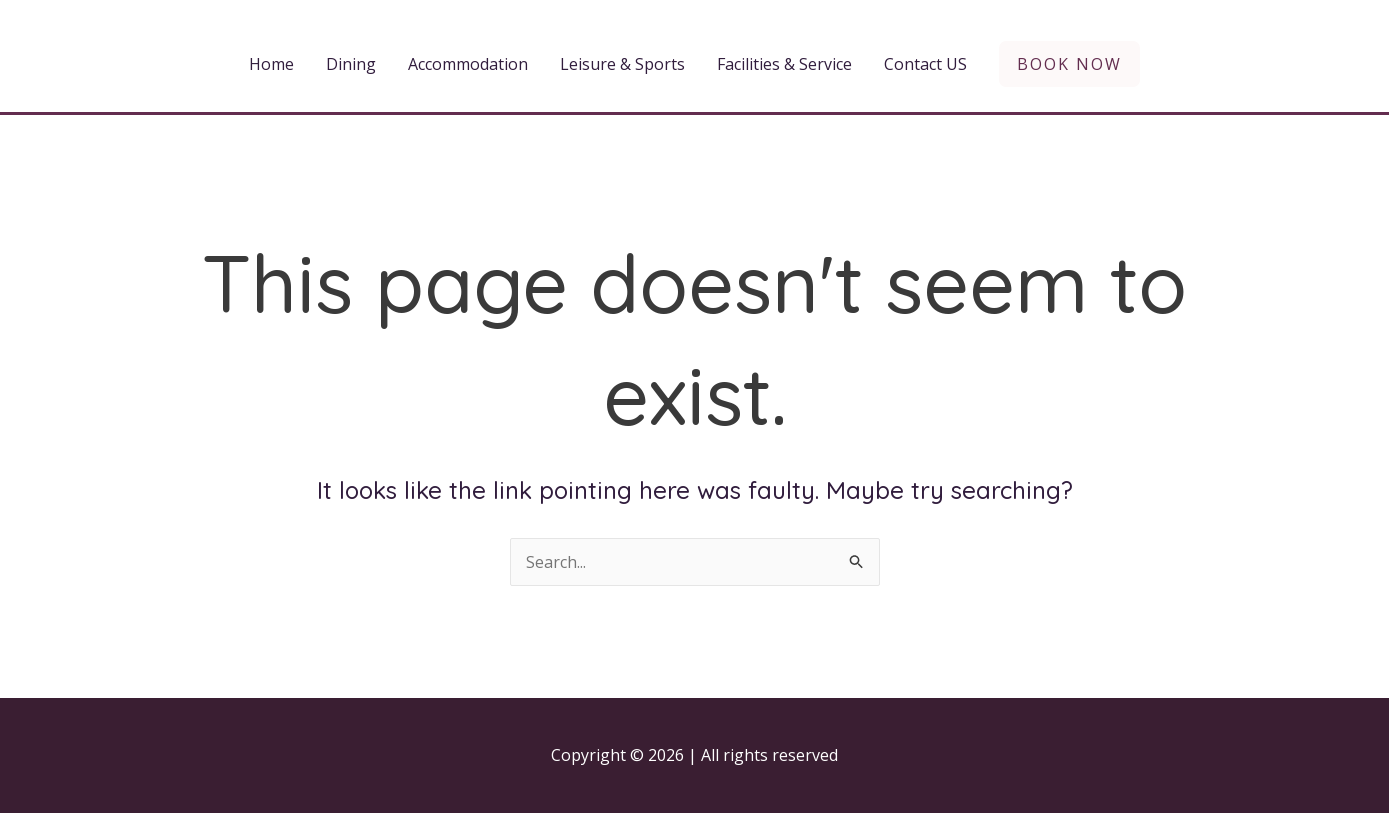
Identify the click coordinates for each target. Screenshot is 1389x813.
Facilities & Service (784, 64)
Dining (351, 64)
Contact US (925, 64)
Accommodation (468, 64)
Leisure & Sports (622, 64)
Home (271, 64)
